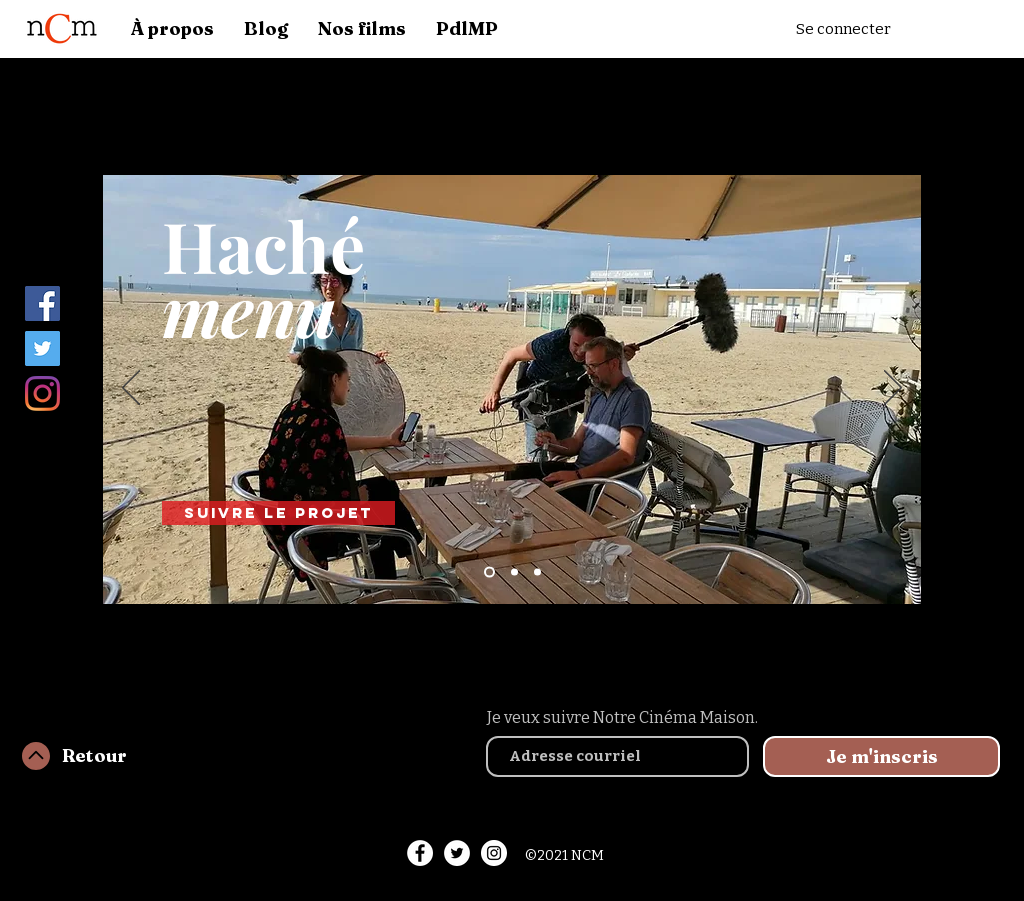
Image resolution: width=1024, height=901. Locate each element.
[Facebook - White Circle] (420, 853)
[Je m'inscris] (881, 756)
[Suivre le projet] (278, 513)
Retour (94, 755)
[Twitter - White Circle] (457, 853)
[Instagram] (42, 393)
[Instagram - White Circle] (494, 853)
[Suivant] (893, 389)
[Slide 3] (537, 572)
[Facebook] (42, 303)
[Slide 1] (489, 572)
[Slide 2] (514, 572)
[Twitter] (42, 348)
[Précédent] (131, 389)
